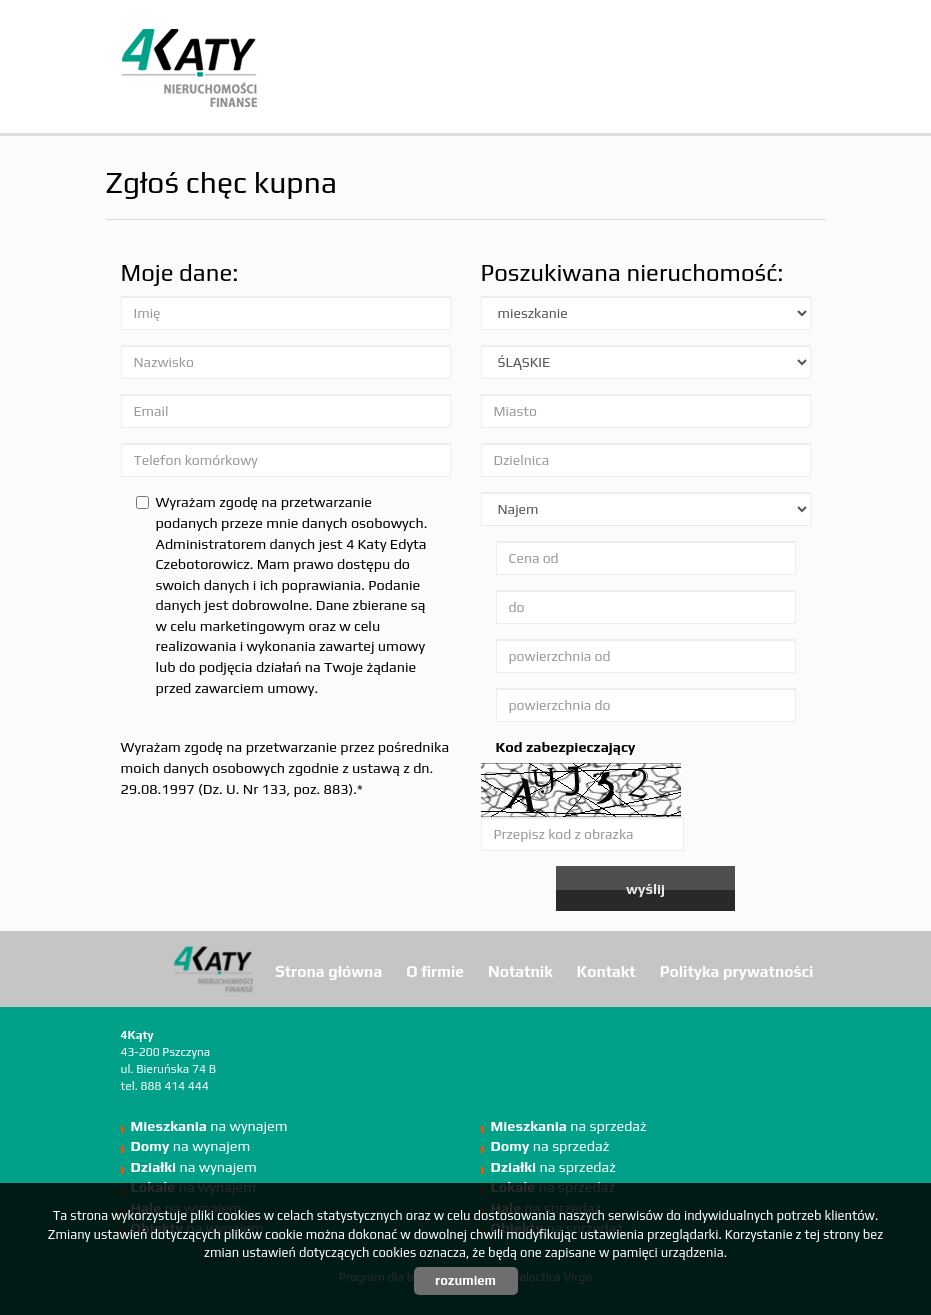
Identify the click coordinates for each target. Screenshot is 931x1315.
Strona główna (328, 971)
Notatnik (520, 971)
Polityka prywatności (737, 971)
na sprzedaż (569, 1126)
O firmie (435, 971)
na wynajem (209, 1126)
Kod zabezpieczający (566, 747)
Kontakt (606, 971)
